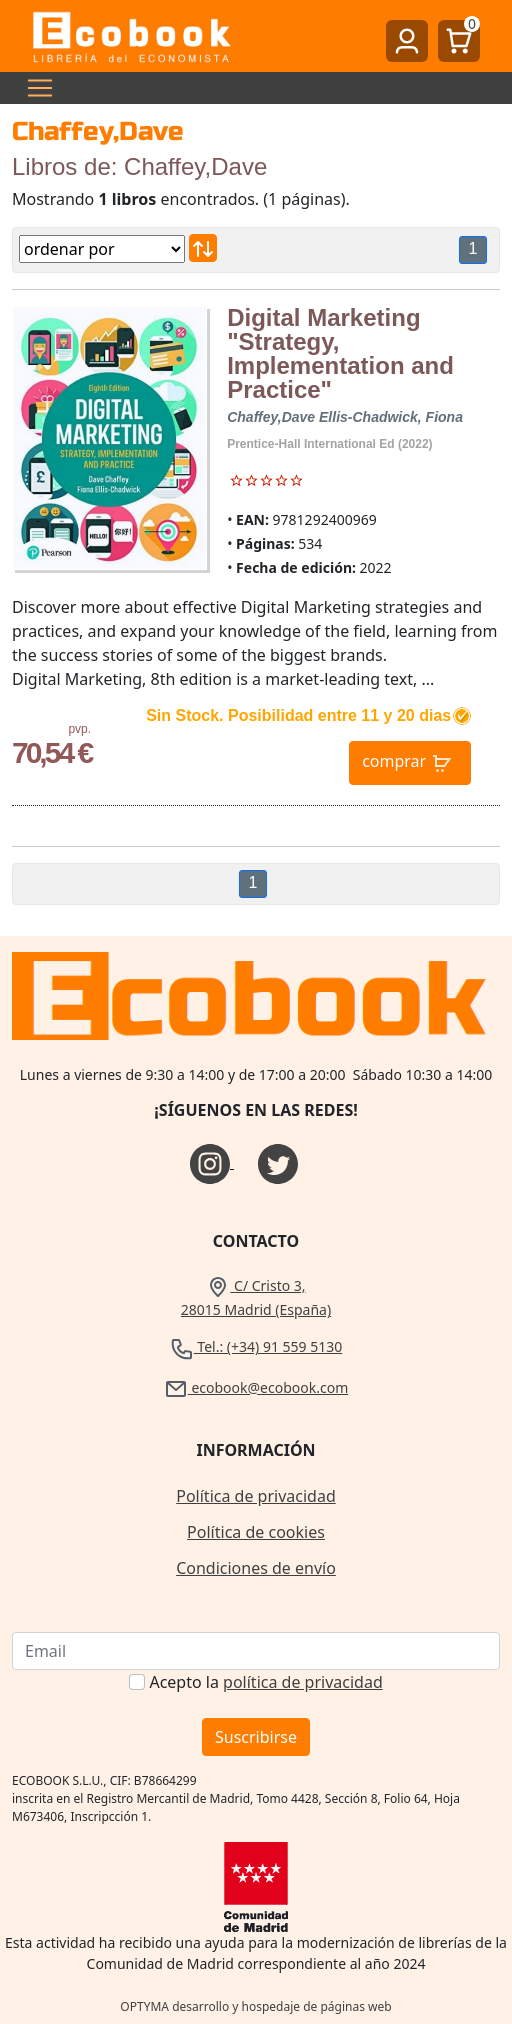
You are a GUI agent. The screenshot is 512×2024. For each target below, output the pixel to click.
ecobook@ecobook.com (256, 1387)
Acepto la (265, 1682)
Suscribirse (256, 1737)
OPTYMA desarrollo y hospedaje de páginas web (255, 2006)
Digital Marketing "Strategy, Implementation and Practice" (340, 353)
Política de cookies (256, 1532)
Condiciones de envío (256, 1568)
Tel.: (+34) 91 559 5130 (256, 1346)
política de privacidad (303, 1682)
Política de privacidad (256, 1496)
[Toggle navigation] (34, 88)
